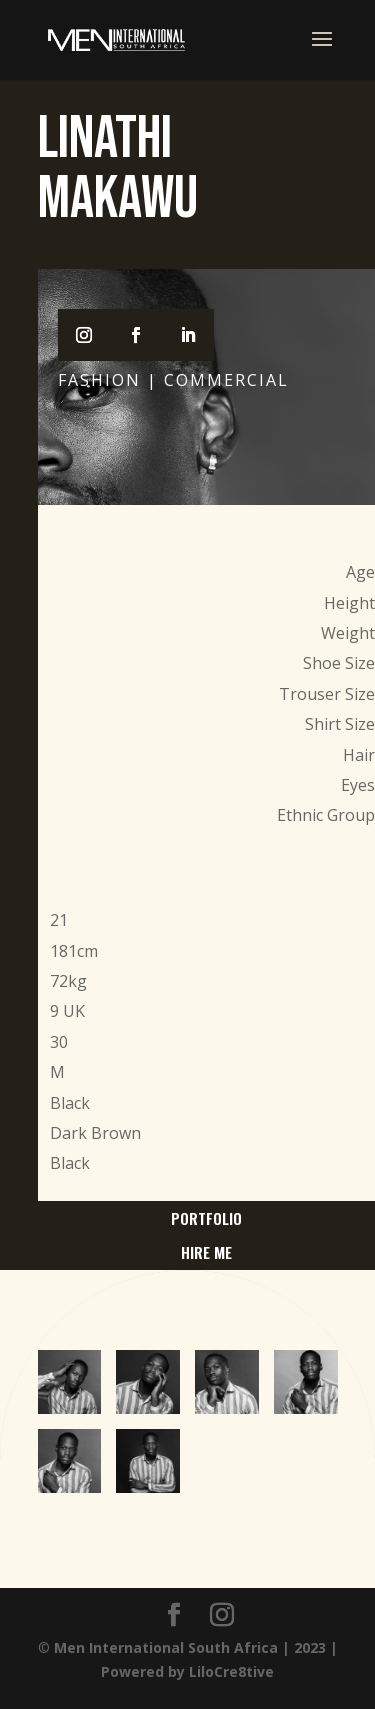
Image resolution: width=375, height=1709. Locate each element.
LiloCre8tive (231, 1671)
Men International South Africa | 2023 (190, 1647)
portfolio (206, 1218)
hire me (206, 1252)
